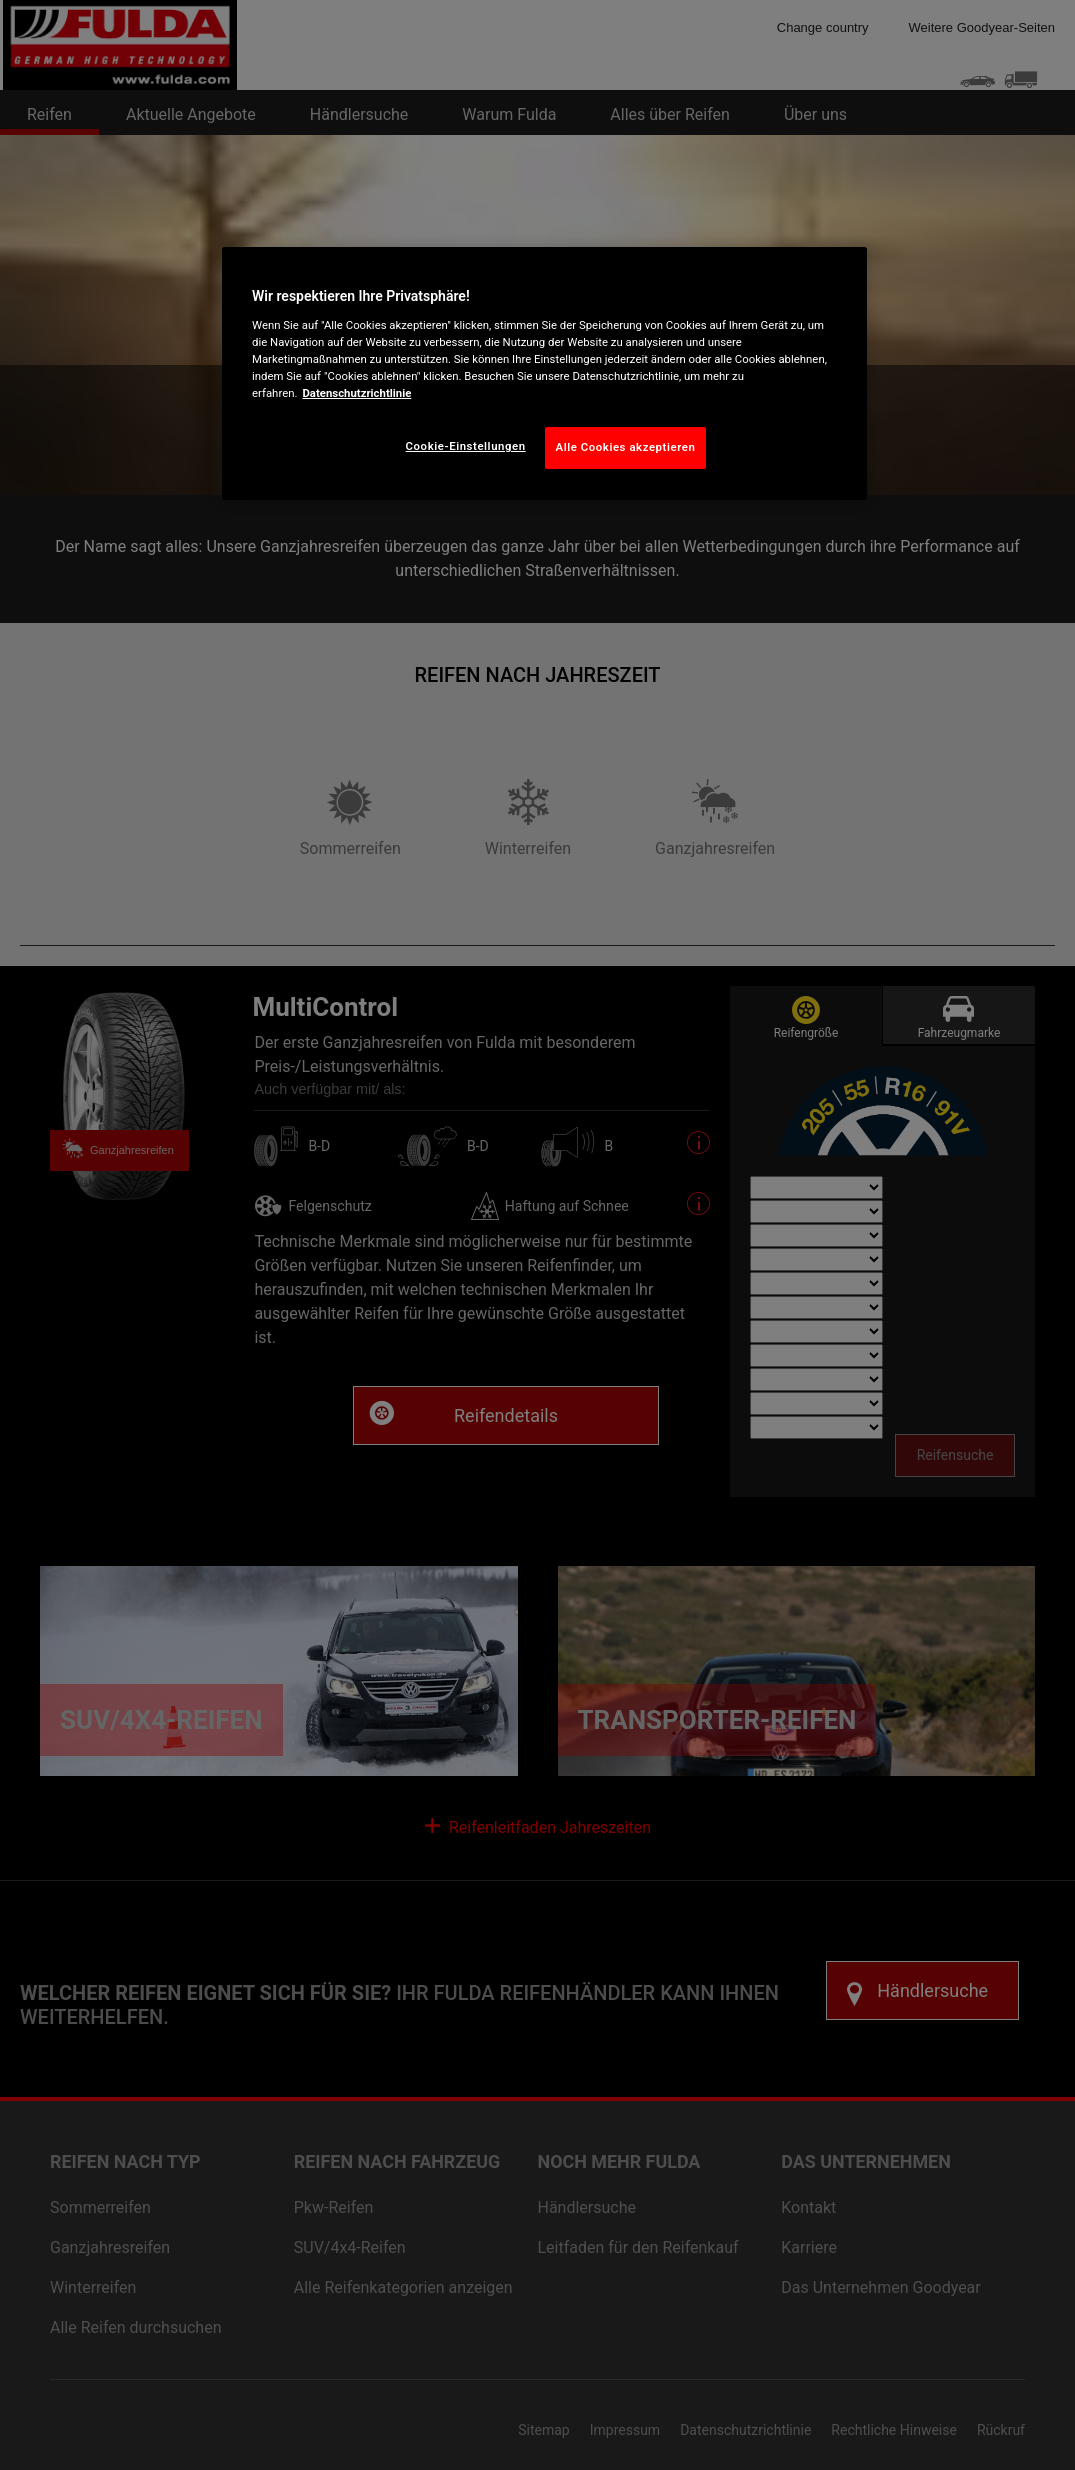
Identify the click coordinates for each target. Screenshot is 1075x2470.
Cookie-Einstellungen (466, 446)
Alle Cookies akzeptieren (626, 447)
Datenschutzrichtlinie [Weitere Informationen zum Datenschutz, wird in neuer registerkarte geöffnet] (356, 393)
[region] (544, 373)
